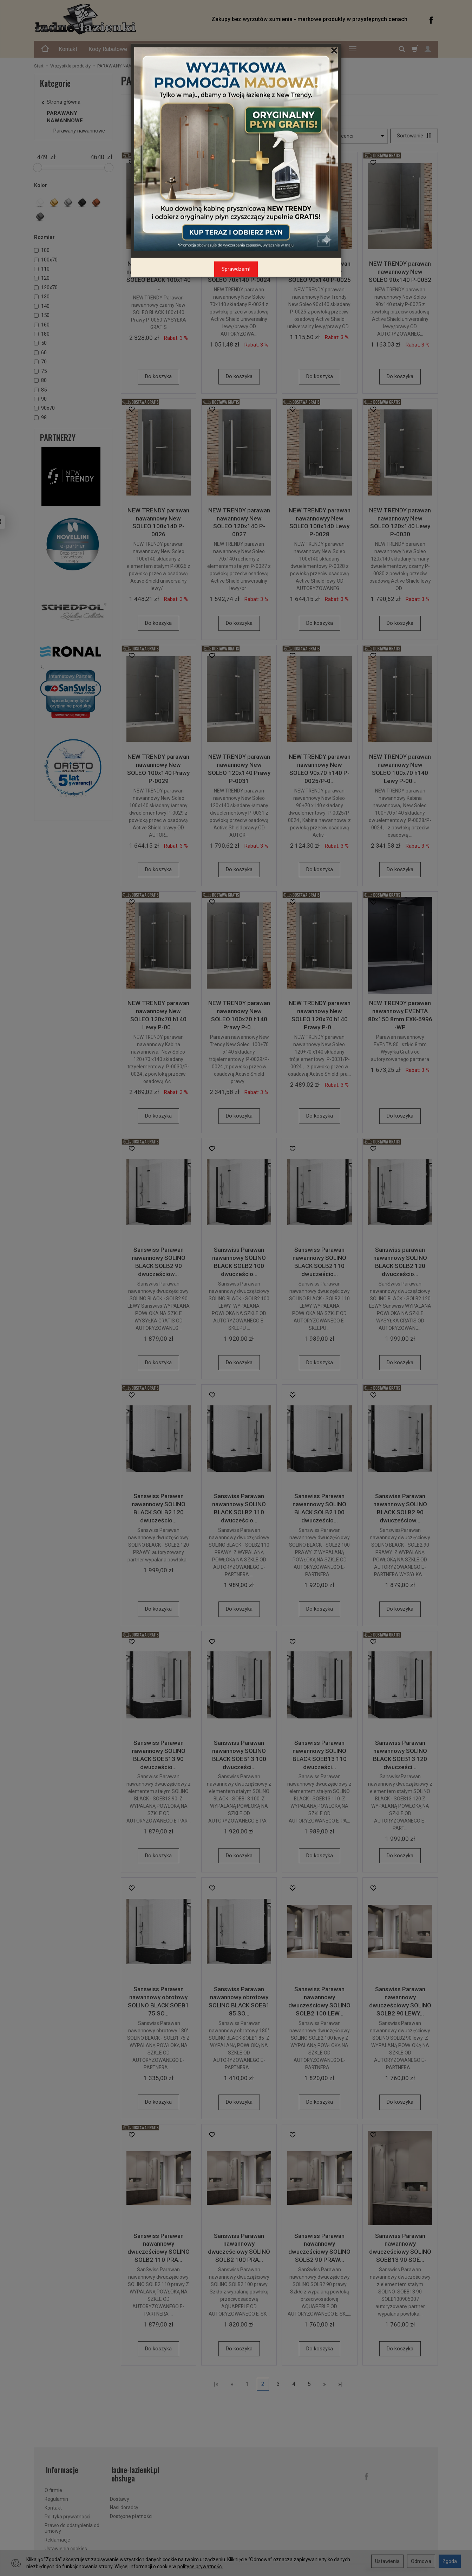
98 (40, 417)
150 (42, 315)
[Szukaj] (401, 49)
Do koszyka (158, 377)
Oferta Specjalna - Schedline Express (237, 49)
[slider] (37, 167)
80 (40, 380)
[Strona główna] (115, 19)
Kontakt (68, 49)
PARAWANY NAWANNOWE (65, 117)
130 (42, 296)
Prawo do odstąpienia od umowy (72, 2525)
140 (42, 306)
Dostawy (119, 2496)
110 (42, 269)
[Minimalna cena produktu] (42, 157)
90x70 (44, 408)
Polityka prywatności (67, 2514)
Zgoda (449, 2561)
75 (40, 371)
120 (42, 278)
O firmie (53, 2488)
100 (42, 250)
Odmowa (421, 2561)
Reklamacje (57, 2537)
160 (42, 325)
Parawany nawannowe (279, 105)
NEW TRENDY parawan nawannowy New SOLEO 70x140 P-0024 (239, 272)
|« (216, 2384)
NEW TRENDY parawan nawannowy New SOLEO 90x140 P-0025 (319, 272)
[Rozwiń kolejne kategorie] (352, 49)
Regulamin (56, 2496)
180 (42, 334)
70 (40, 361)
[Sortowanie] (413, 136)
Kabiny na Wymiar (315, 49)
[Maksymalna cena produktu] (97, 157)
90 (40, 399)
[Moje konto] (427, 49)
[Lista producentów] (343, 136)
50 (40, 343)
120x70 (46, 287)
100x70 (46, 260)
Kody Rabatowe (107, 49)
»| (340, 2384)
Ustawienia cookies (66, 2546)
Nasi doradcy (124, 2505)
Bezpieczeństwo (159, 49)
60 (40, 352)
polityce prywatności (200, 2566)
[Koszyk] (414, 49)
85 (40, 390)
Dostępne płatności (131, 2514)
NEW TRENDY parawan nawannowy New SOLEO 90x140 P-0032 (400, 272)
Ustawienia (387, 2561)
